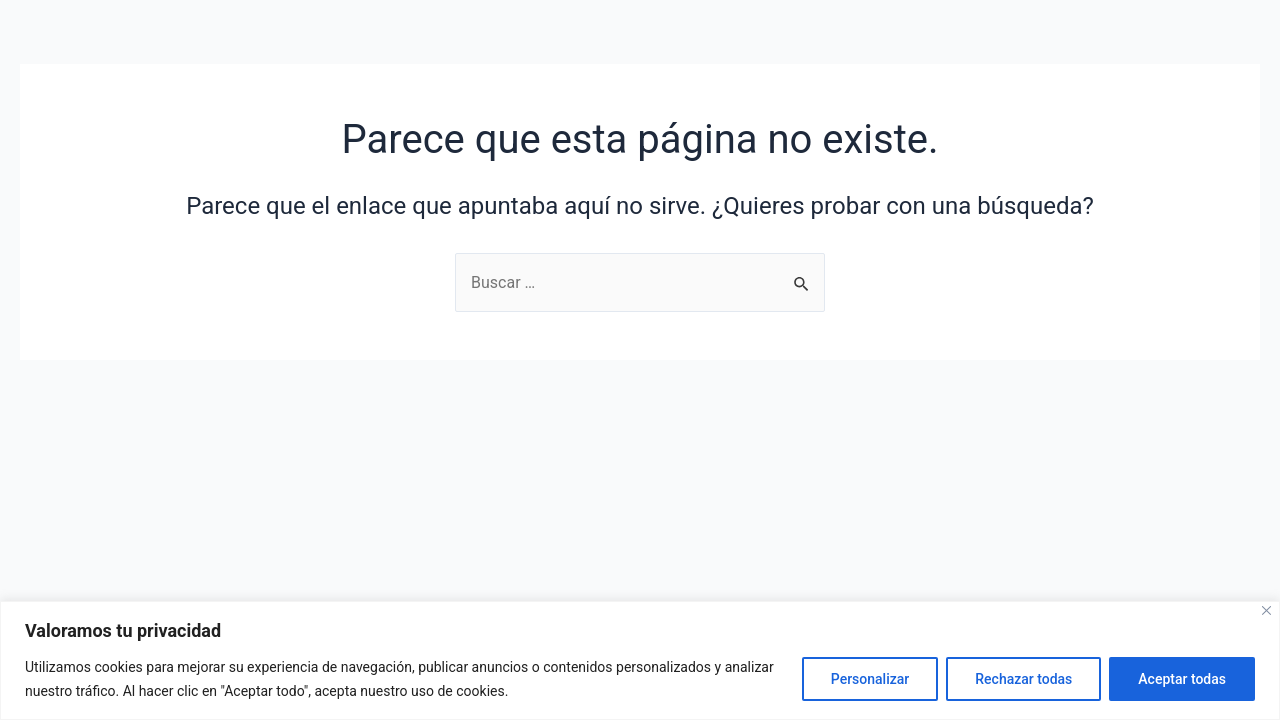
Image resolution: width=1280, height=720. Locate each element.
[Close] (1266, 610)
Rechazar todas (1023, 679)
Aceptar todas (1182, 679)
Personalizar (870, 679)
